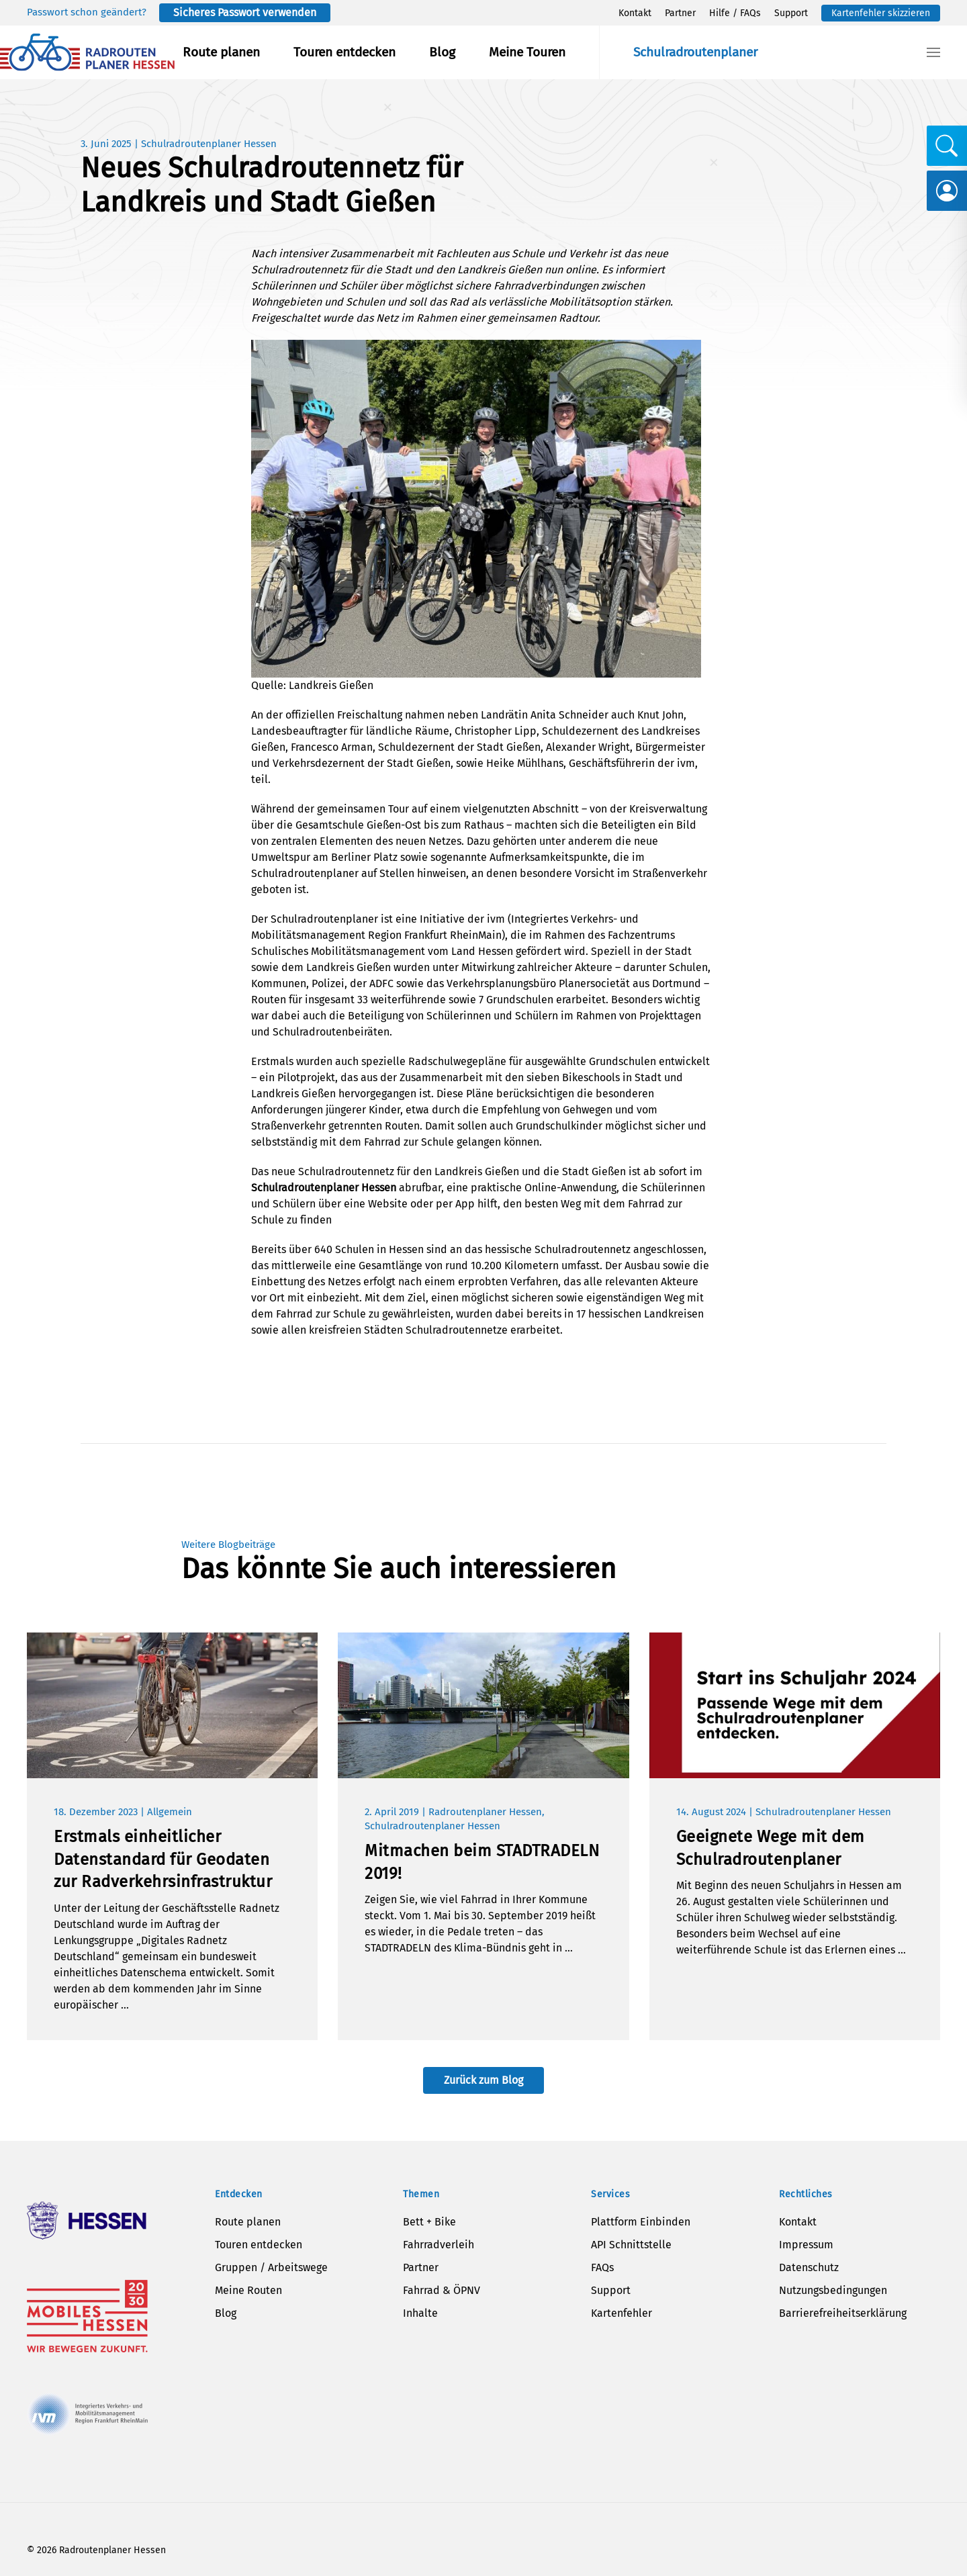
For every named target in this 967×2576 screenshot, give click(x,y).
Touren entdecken (344, 52)
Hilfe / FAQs (735, 13)
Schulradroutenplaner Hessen (209, 144)
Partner (680, 13)
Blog (442, 52)
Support (791, 13)
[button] (933, 52)
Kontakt (634, 13)
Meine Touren (527, 52)
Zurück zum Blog (483, 2080)
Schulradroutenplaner (695, 52)
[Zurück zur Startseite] (87, 52)
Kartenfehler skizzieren (880, 13)
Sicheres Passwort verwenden (244, 12)
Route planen (221, 52)
